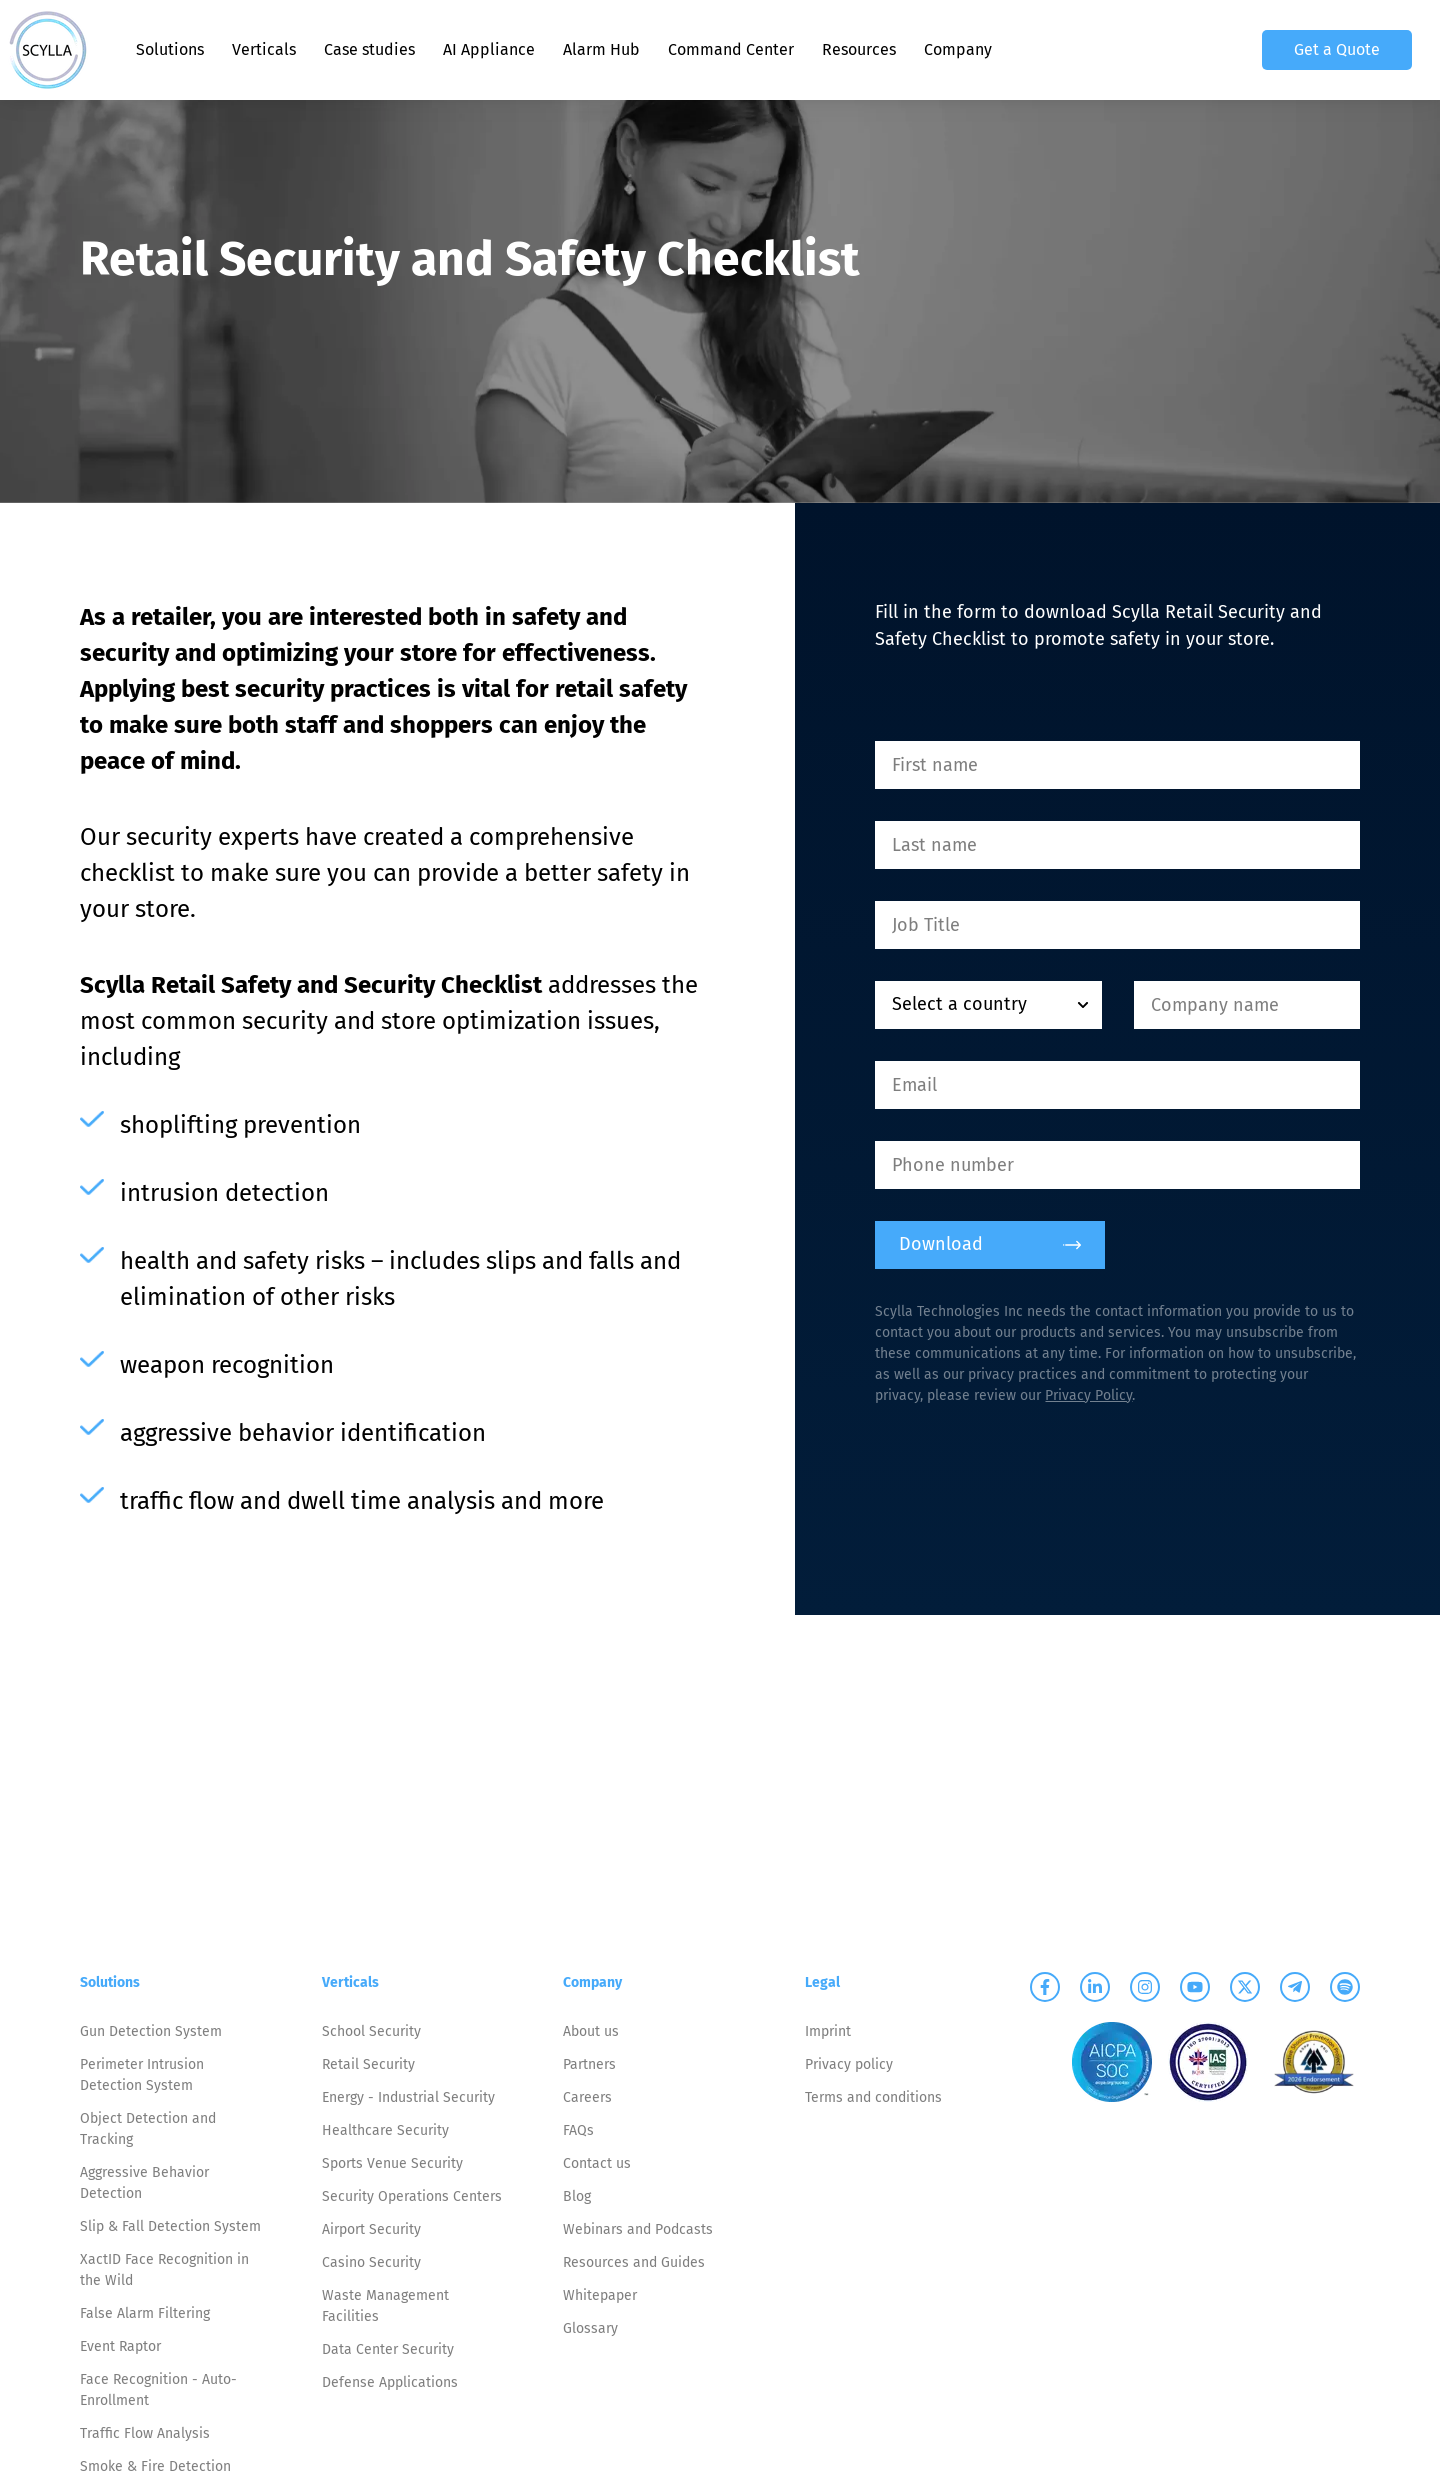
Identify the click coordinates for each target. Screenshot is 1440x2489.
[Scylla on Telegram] (1295, 1987)
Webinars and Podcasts (638, 2229)
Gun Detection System (151, 2031)
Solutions (170, 49)
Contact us (597, 2163)
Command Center (731, 49)
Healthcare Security (385, 2130)
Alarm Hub (601, 49)
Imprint (828, 2031)
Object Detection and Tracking (148, 2129)
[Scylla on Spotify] (1345, 1987)
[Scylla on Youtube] (1195, 1987)
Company (958, 49)
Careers (587, 2097)
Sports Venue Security (392, 2163)
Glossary (590, 2328)
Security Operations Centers (412, 2196)
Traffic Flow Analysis (145, 2433)
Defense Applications (390, 2382)
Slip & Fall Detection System (170, 2226)
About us (591, 2031)
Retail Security (368, 2064)
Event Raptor (120, 2346)
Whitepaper (600, 2295)
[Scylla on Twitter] (1245, 1987)
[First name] (1117, 765)
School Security (371, 2031)
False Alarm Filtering (145, 2313)
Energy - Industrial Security (408, 2097)
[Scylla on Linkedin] (1095, 1987)
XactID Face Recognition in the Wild (164, 2270)
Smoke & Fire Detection (155, 2466)
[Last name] (1117, 845)
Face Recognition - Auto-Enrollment (158, 2390)
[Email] (1117, 1085)
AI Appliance (489, 49)
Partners (589, 2064)
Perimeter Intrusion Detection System (142, 2075)
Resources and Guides (634, 2262)
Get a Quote (1337, 49)
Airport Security (371, 2229)
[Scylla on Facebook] (1045, 1987)
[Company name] (1247, 1005)
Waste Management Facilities (385, 2306)
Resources (859, 49)
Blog (577, 2196)
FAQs (578, 2130)
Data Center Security (388, 2349)
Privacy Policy (1088, 1395)
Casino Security (371, 2262)
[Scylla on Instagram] (1145, 1987)
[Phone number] (1117, 1165)
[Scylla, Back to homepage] (48, 50)
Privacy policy (849, 2064)
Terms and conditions (873, 2097)
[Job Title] (1117, 925)
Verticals (264, 49)
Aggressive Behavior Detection (144, 2183)
